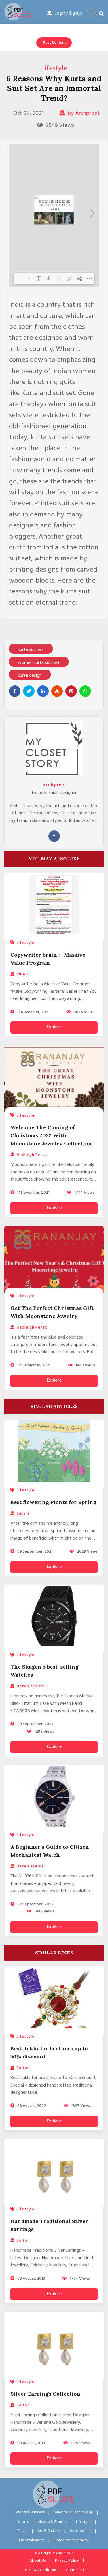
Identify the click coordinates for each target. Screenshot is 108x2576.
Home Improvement (71, 2540)
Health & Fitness (52, 2522)
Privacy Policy (67, 2560)
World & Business (29, 2512)
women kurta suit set (39, 662)
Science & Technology (73, 2512)
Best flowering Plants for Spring (53, 1502)
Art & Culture (48, 2531)
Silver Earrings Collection (45, 2393)
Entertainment (31, 2540)
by (79, 113)
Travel (22, 2531)
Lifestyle (54, 68)
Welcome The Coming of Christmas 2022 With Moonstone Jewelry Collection (51, 1135)
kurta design (30, 675)
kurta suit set (31, 649)
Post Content (54, 43)
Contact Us (75, 2570)
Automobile (80, 2531)
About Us (37, 2560)
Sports (23, 2522)
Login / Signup (64, 13)
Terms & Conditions (39, 2570)
